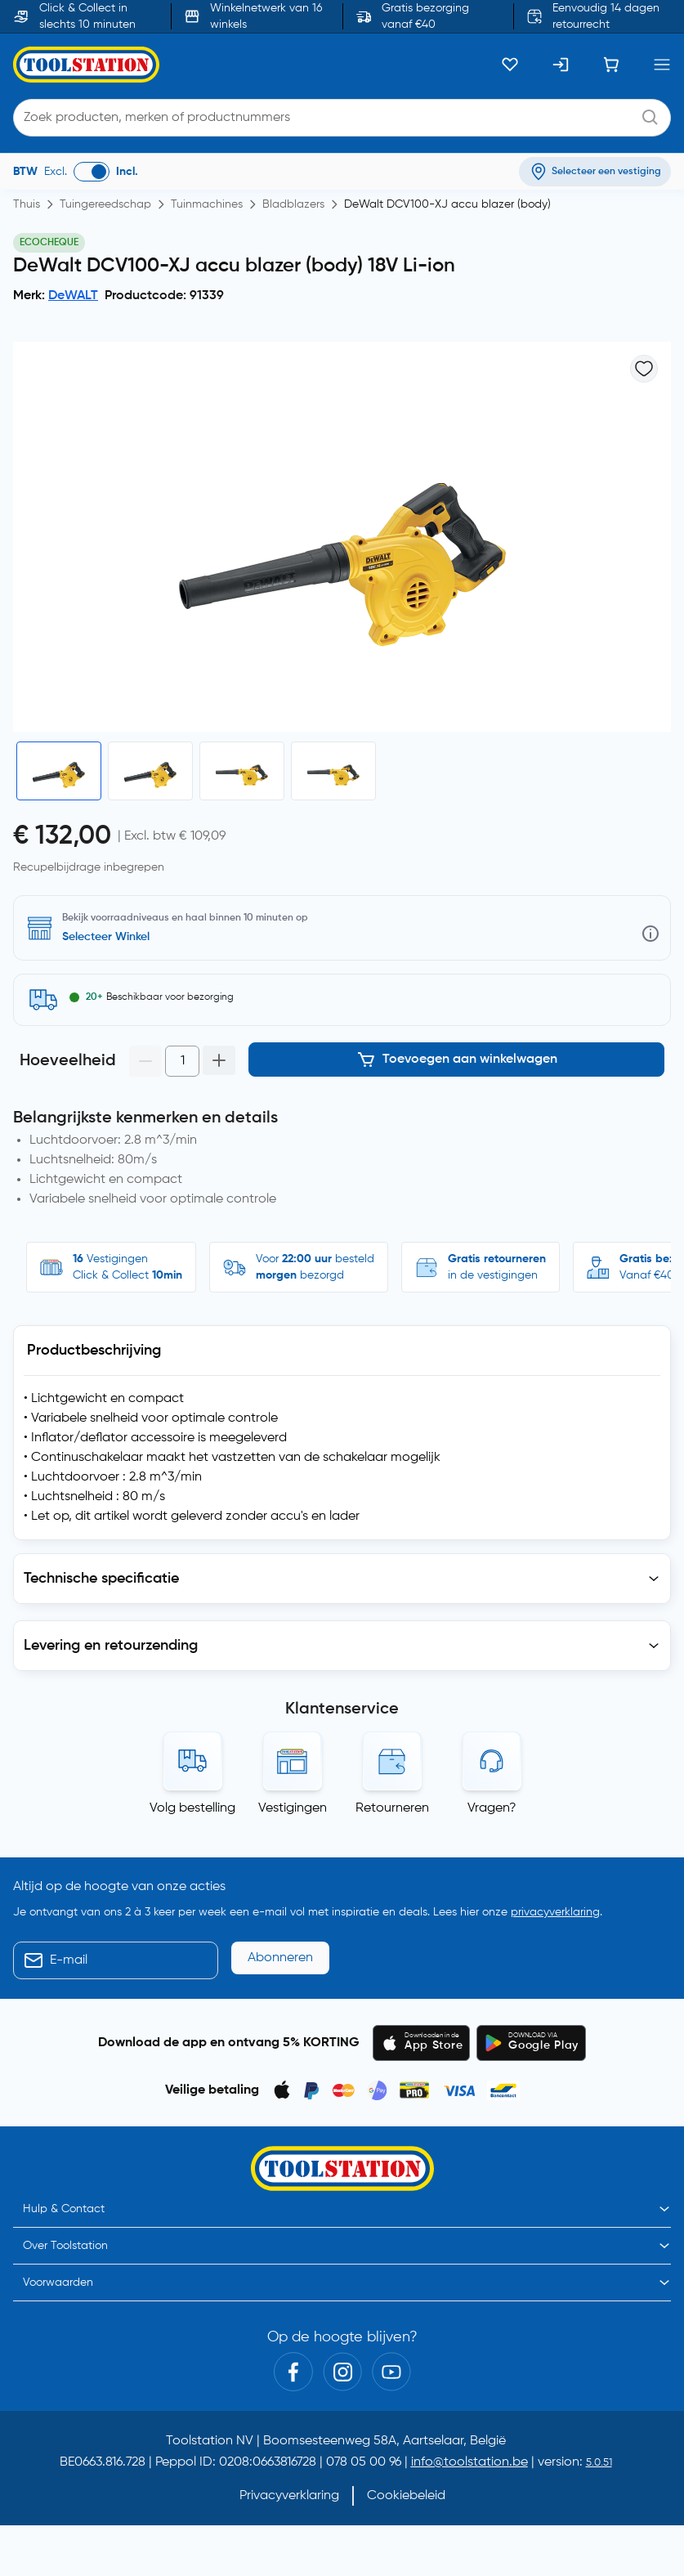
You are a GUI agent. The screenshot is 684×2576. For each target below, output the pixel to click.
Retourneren (392, 1808)
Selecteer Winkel (106, 937)
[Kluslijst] (510, 65)
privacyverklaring (555, 1912)
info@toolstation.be (469, 2462)
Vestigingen (292, 1808)
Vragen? (491, 1808)
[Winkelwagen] (611, 65)
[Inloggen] (561, 65)
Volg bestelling (192, 1808)
